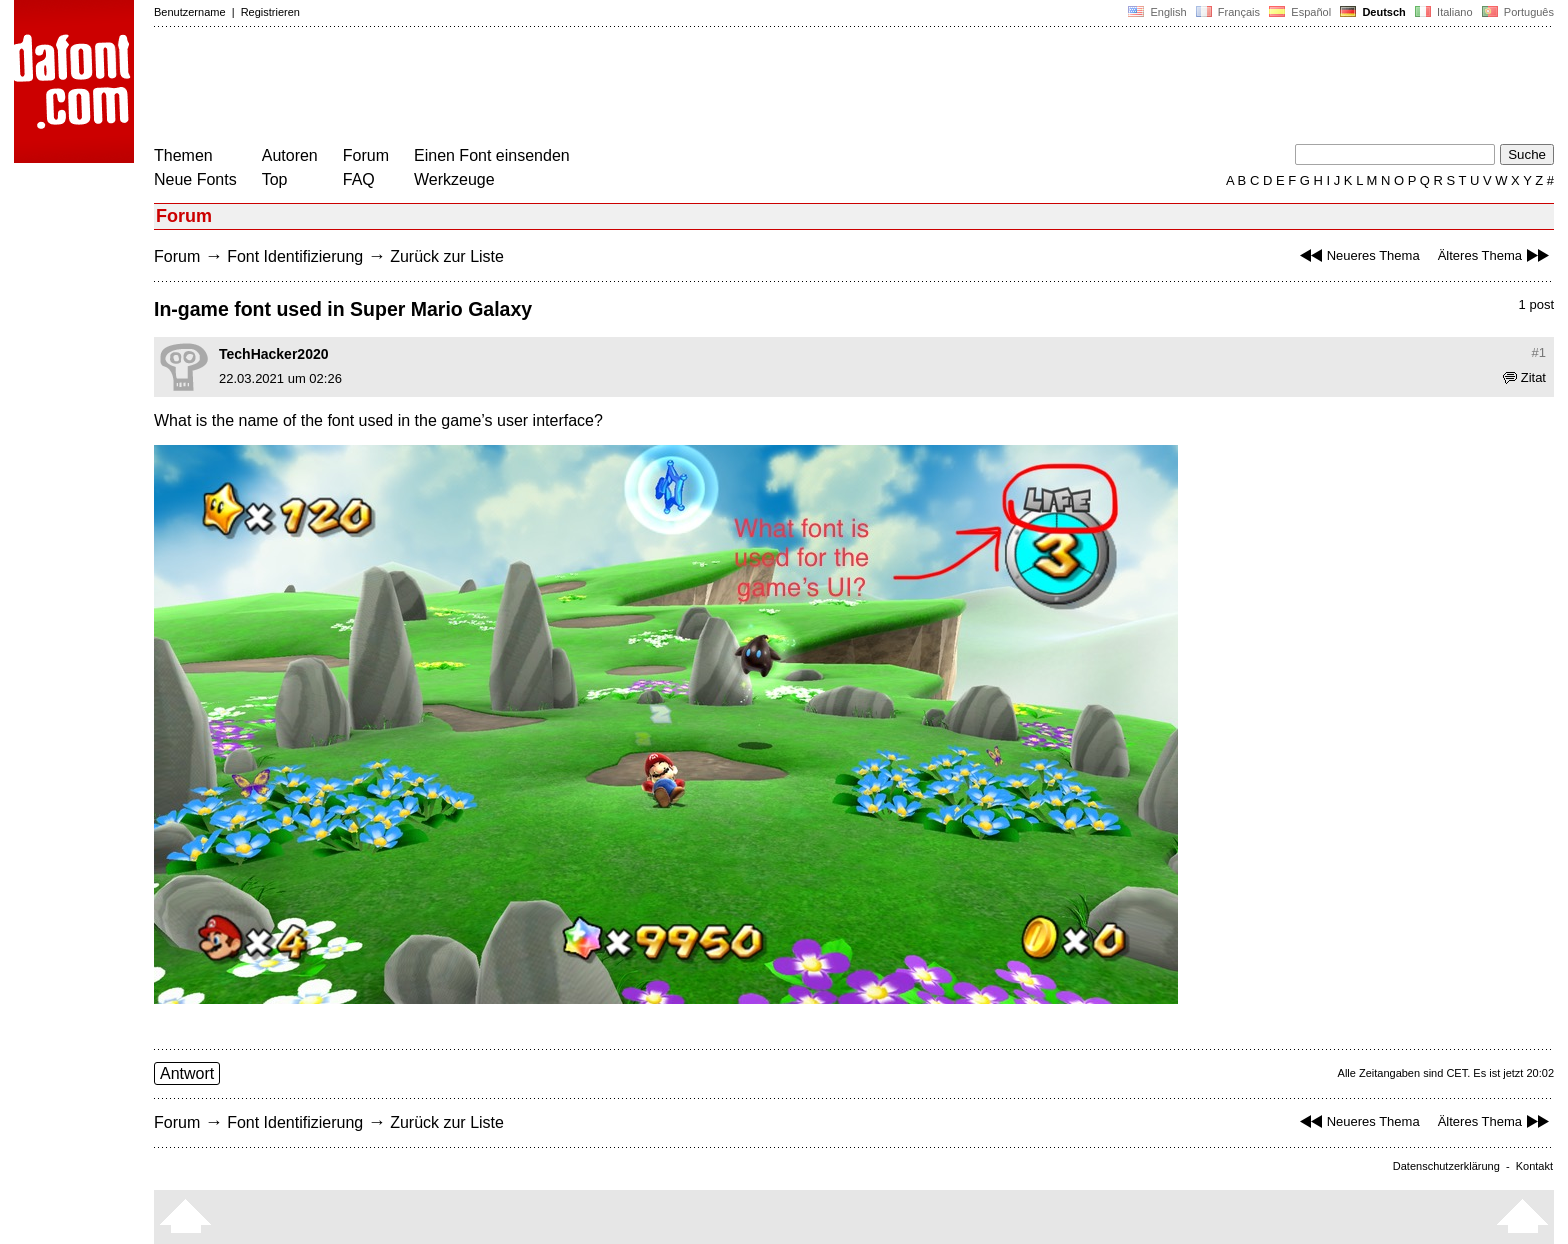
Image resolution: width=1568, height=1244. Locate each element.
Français (1228, 12)
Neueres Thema (1357, 255)
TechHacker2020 (273, 354)
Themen (183, 155)
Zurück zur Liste (447, 256)
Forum (366, 155)
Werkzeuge (454, 179)
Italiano (1444, 12)
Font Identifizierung (295, 256)
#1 (1539, 352)
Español (1300, 12)
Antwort (187, 1073)
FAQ (359, 179)
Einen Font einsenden (492, 155)
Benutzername (190, 12)
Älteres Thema (1496, 255)
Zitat (1524, 377)
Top (275, 179)
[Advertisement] (518, 88)
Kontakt (1534, 1166)
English (1157, 12)
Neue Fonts (195, 179)
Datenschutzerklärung (1446, 1166)
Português (1516, 12)
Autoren (290, 155)
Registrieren (270, 12)
